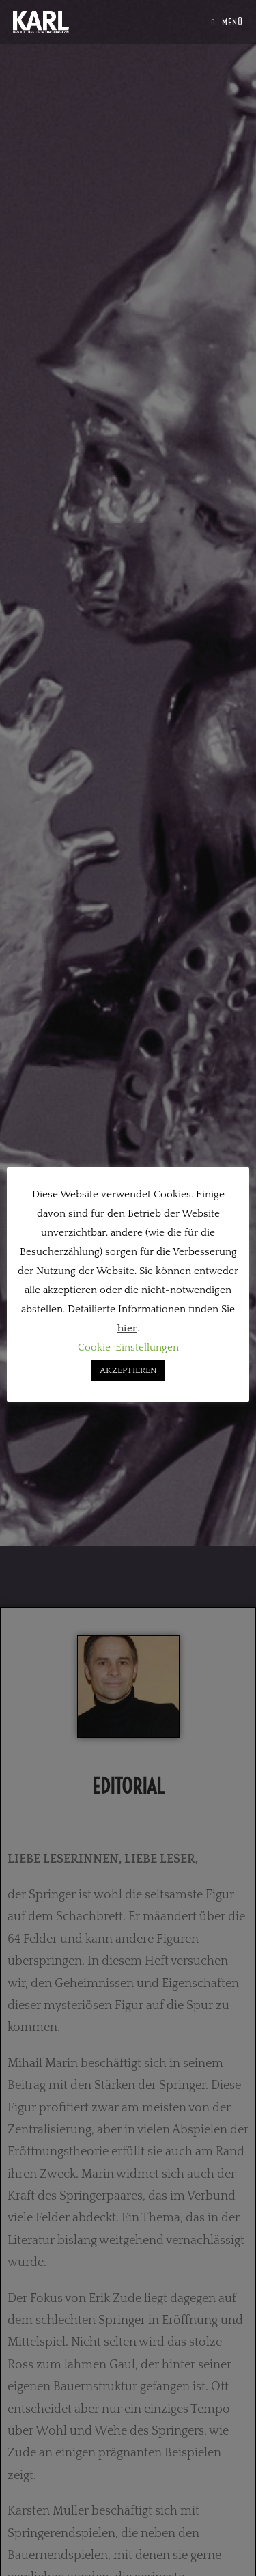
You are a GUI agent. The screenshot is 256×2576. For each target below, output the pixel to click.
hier (127, 1328)
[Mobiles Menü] (228, 21)
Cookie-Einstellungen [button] (128, 1347)
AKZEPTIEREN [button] (128, 1370)
